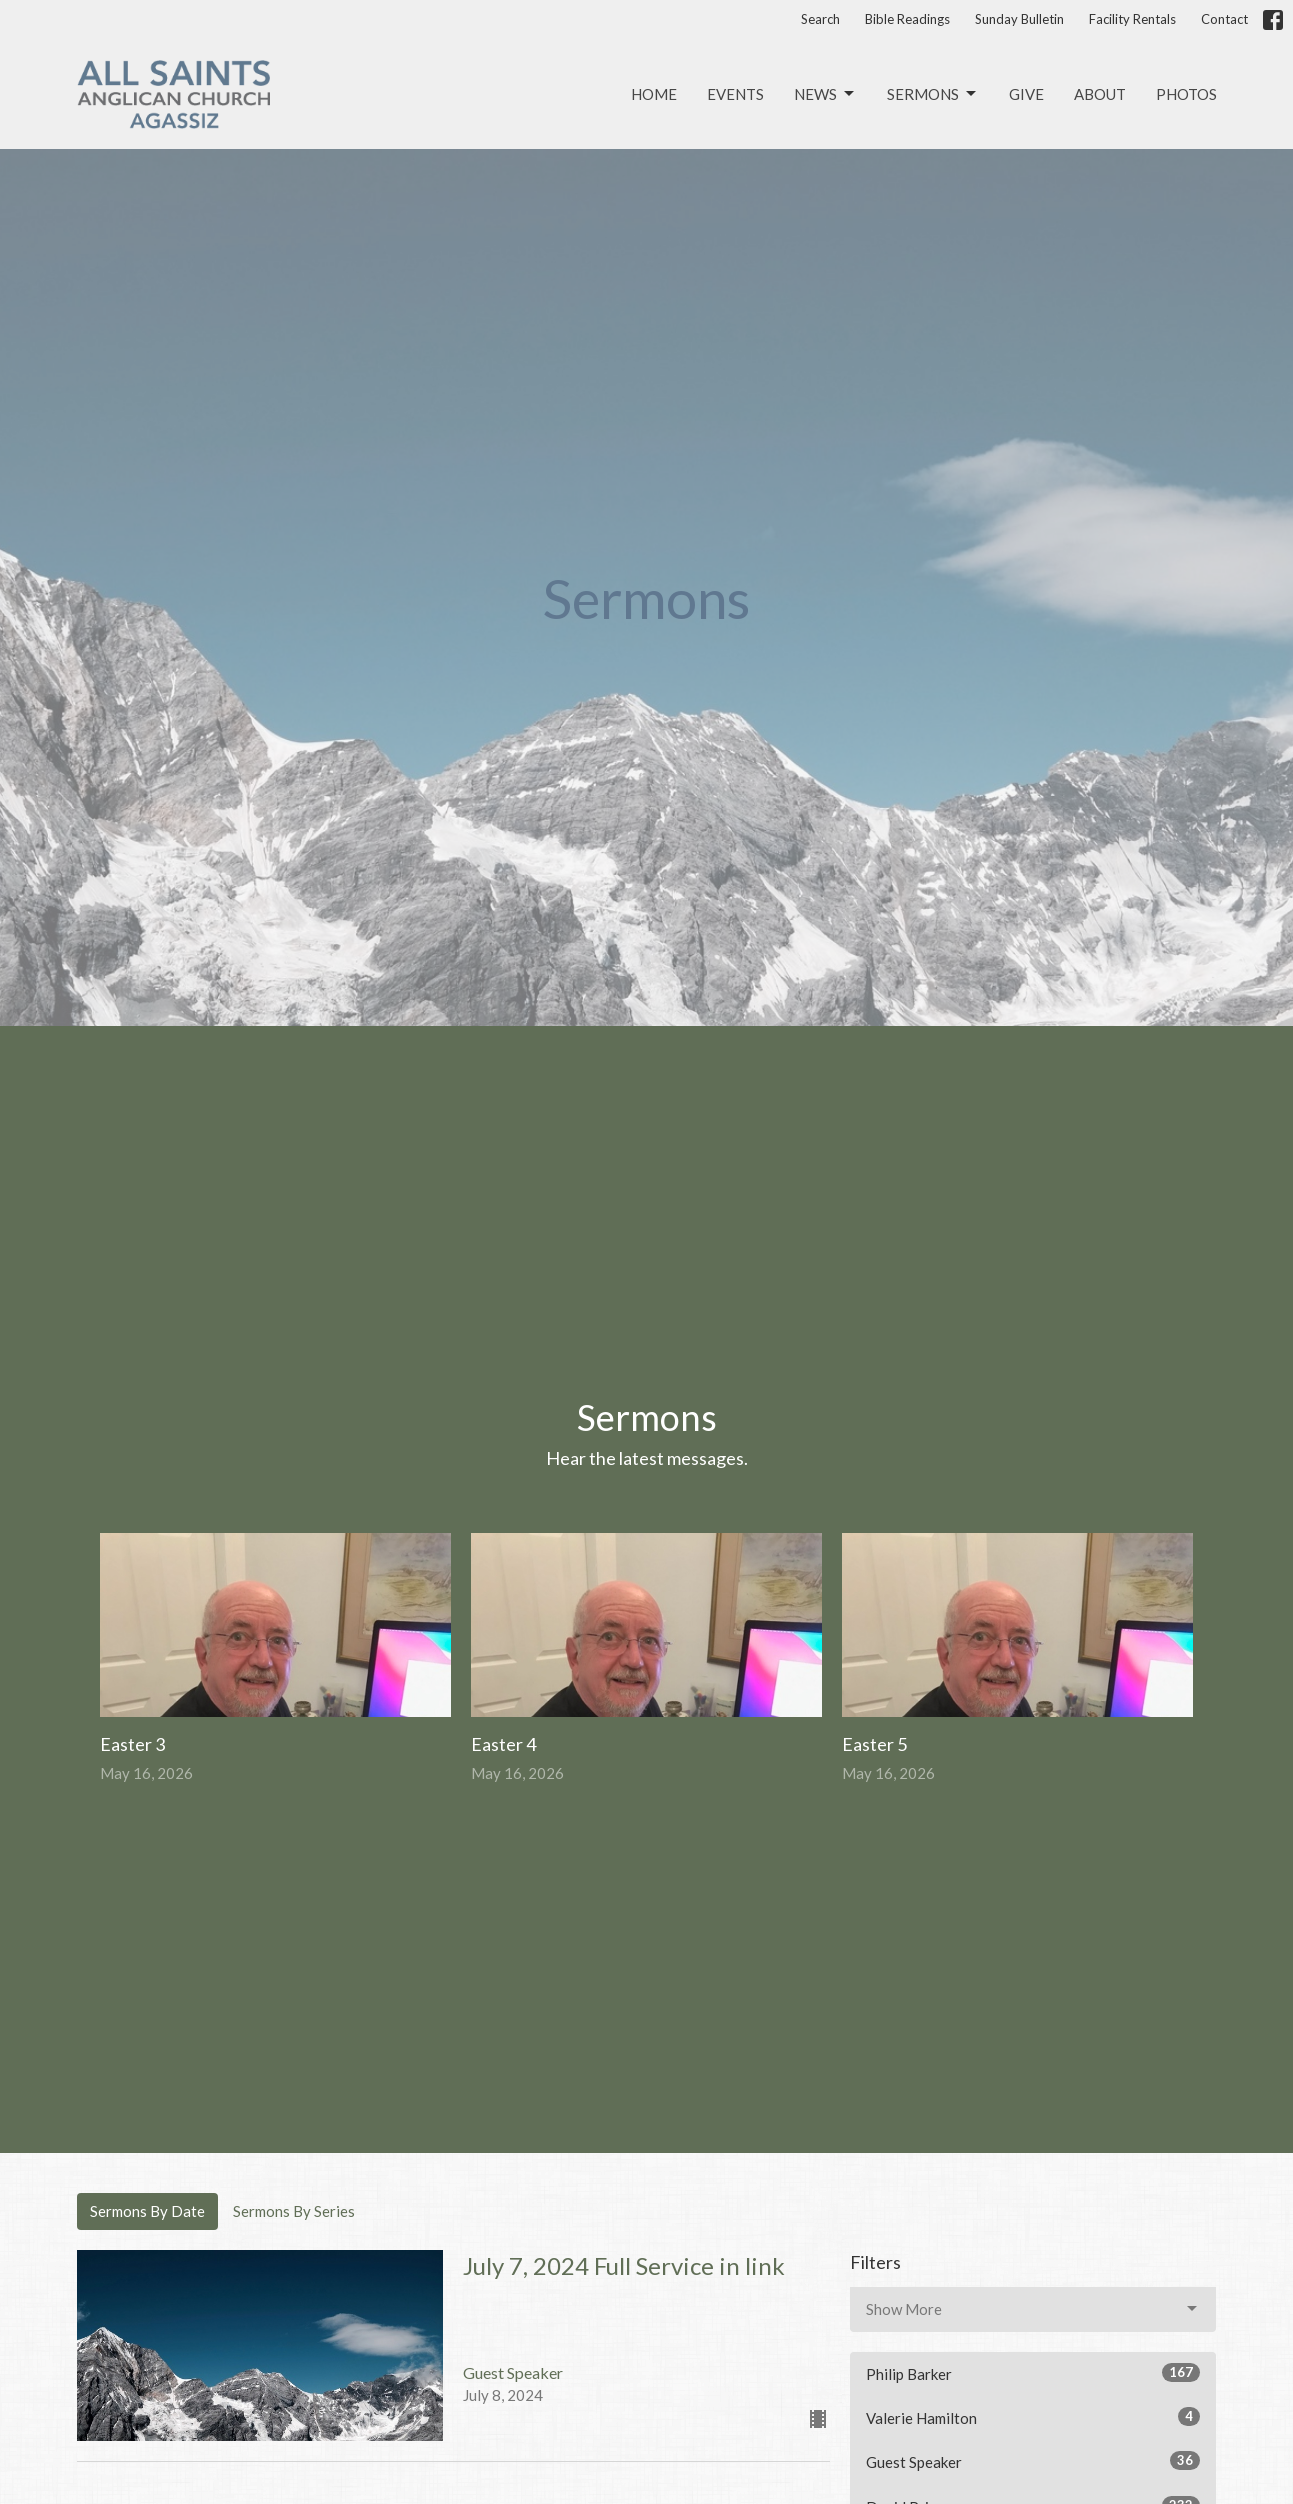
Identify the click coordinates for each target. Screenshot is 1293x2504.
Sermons (933, 94)
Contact (1224, 19)
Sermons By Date (147, 2211)
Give (1026, 94)
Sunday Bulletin (1019, 19)
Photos (1186, 94)
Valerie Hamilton (1033, 2417)
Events (735, 94)
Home (654, 94)
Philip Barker (1033, 2373)
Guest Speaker (1033, 2461)
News (825, 94)
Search (820, 19)
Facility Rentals (1132, 19)
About (1100, 94)
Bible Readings (907, 19)
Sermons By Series (294, 2211)
